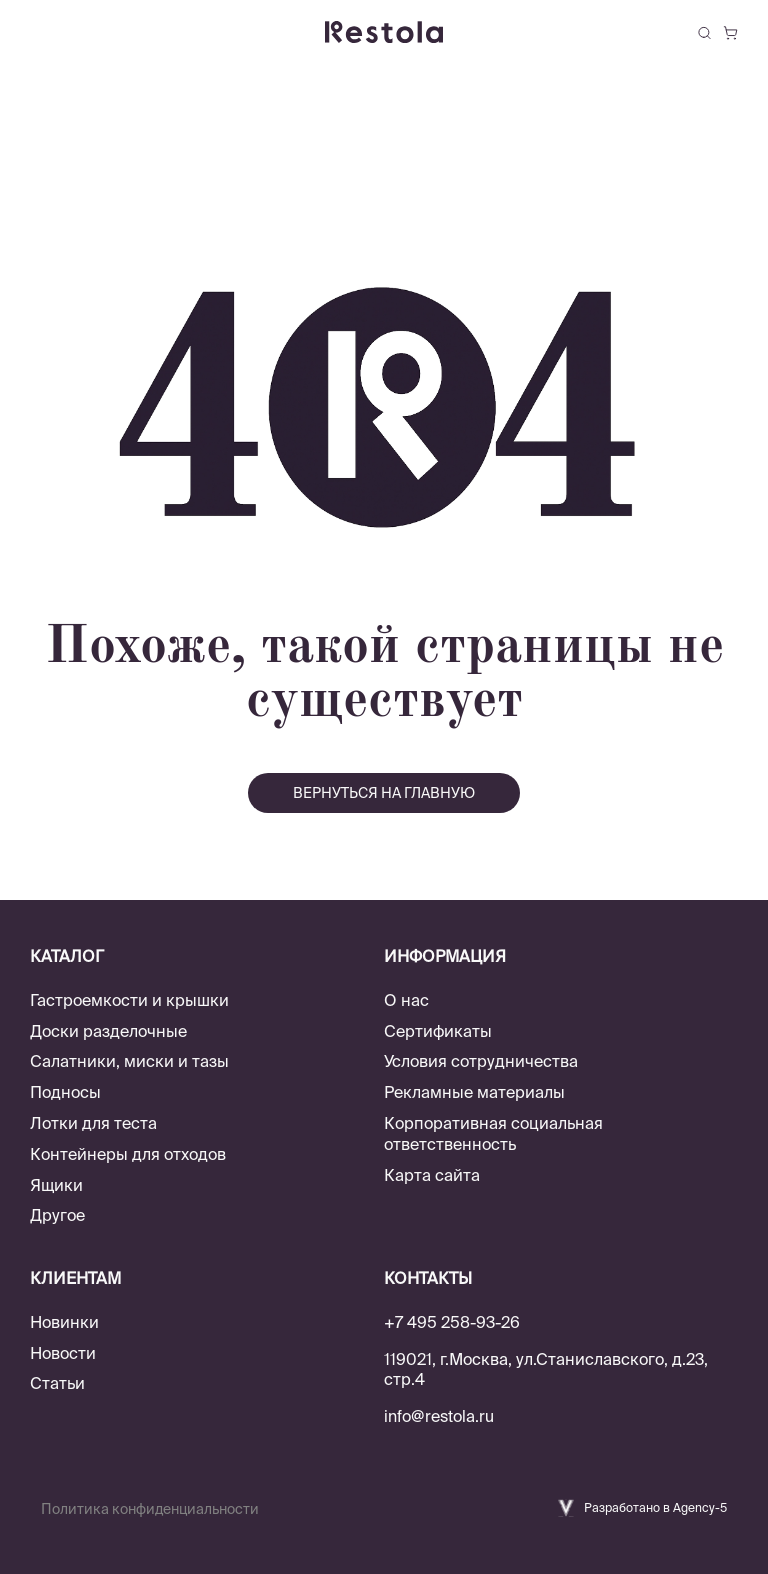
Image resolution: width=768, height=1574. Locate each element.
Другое (57, 1215)
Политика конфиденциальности (150, 1509)
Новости (63, 1353)
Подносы (65, 1092)
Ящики (56, 1185)
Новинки (64, 1322)
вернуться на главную (384, 793)
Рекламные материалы (474, 1092)
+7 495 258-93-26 (452, 1322)
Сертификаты (438, 1031)
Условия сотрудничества (481, 1061)
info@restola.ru (439, 1416)
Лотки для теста (93, 1123)
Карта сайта (432, 1175)
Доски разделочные (108, 1031)
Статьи (57, 1383)
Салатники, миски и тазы (129, 1061)
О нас (406, 1000)
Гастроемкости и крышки (129, 1000)
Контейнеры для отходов (128, 1154)
